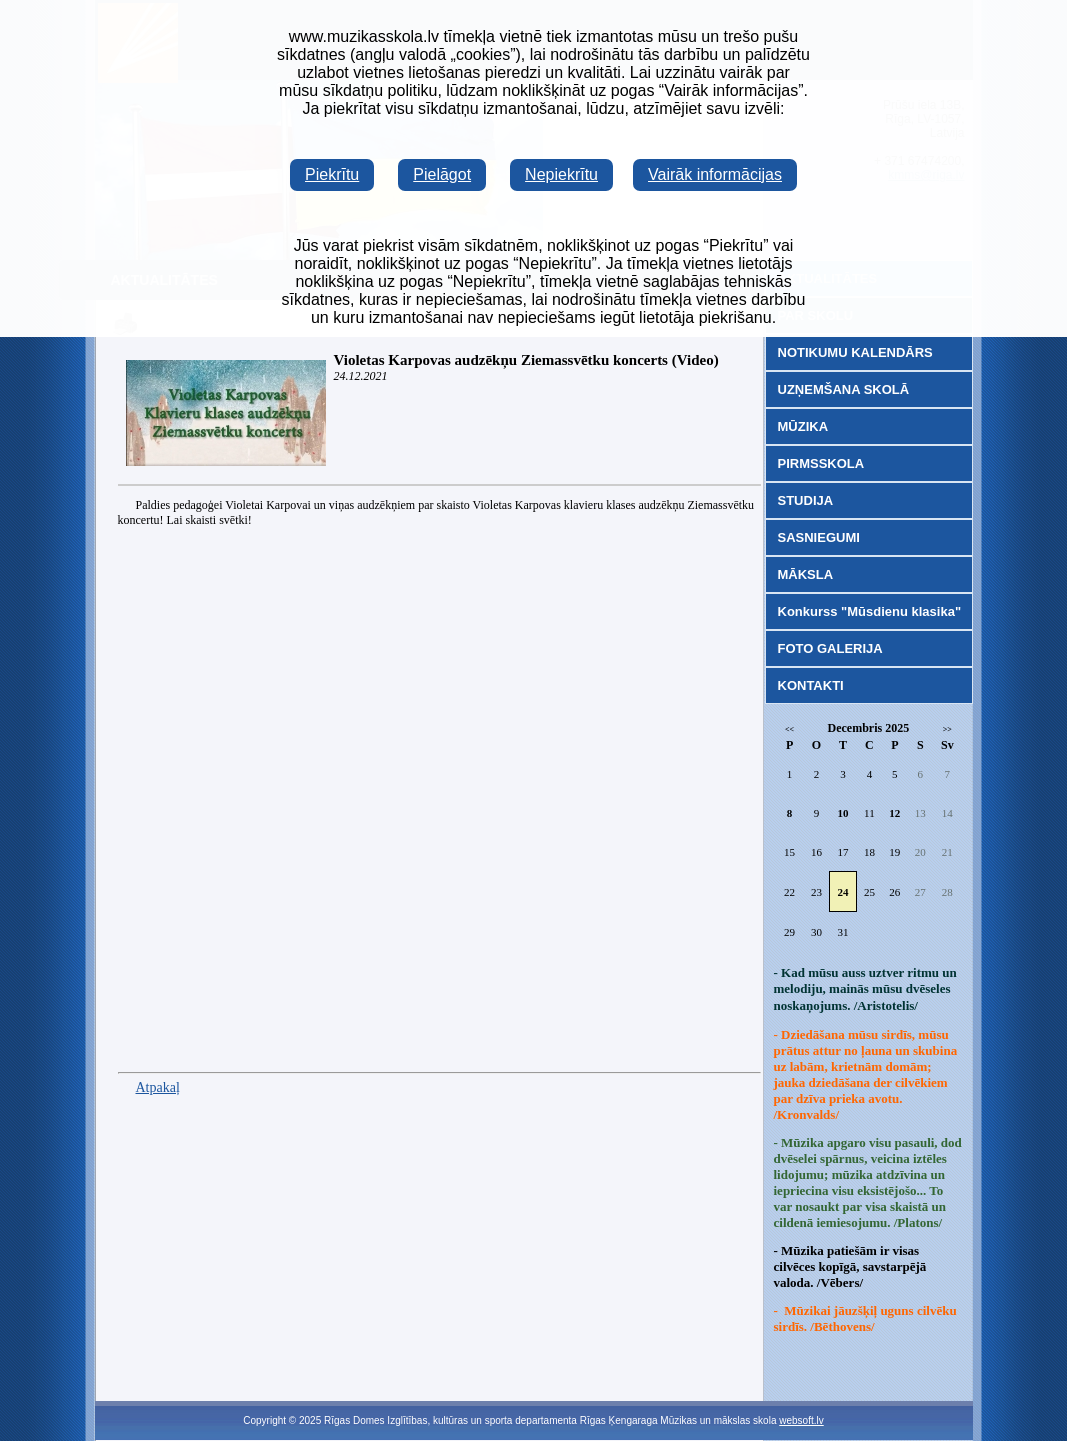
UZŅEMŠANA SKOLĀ (844, 389)
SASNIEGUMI (819, 537)
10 (842, 813)
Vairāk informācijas (715, 174)
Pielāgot (442, 174)
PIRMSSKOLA (821, 463)
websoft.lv (801, 1420)
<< (789, 729)
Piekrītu (332, 174)
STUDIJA (806, 500)
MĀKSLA (806, 574)
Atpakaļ (158, 1087)
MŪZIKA (803, 426)
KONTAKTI (811, 685)
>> (947, 729)
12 (894, 813)
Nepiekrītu (561, 174)
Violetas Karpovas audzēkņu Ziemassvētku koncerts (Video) (526, 360)
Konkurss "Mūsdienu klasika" (870, 611)
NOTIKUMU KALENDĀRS (855, 352)
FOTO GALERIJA (830, 648)
